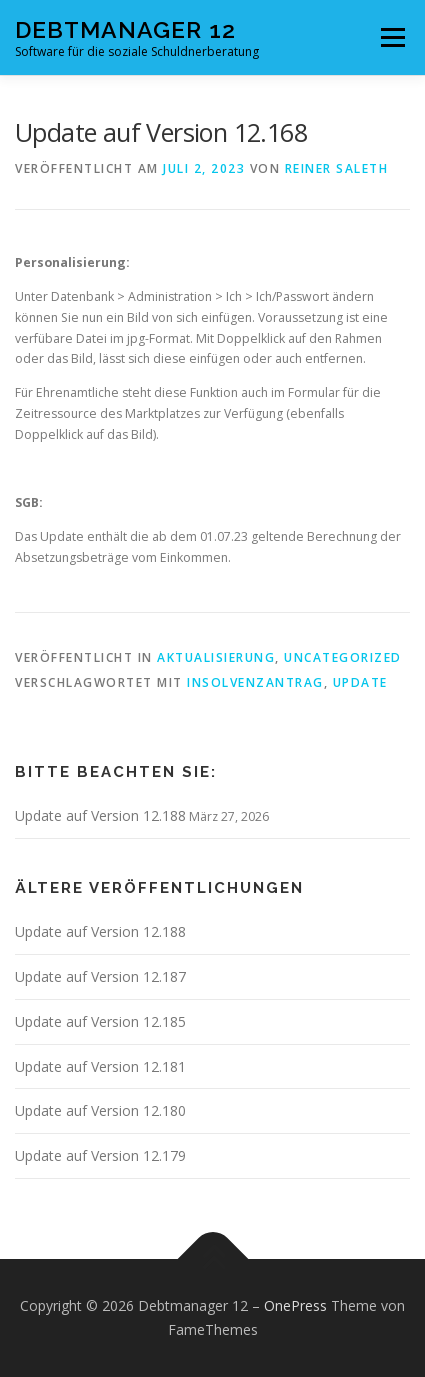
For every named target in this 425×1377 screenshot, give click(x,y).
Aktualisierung (216, 657)
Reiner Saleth (337, 168)
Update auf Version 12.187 (100, 976)
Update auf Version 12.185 (100, 1021)
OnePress (295, 1305)
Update (360, 682)
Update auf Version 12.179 (100, 1155)
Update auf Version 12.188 (100, 815)
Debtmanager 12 (125, 29)
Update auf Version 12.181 (100, 1066)
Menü (391, 37)
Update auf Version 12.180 (100, 1110)
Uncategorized (343, 657)
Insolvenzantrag (255, 682)
